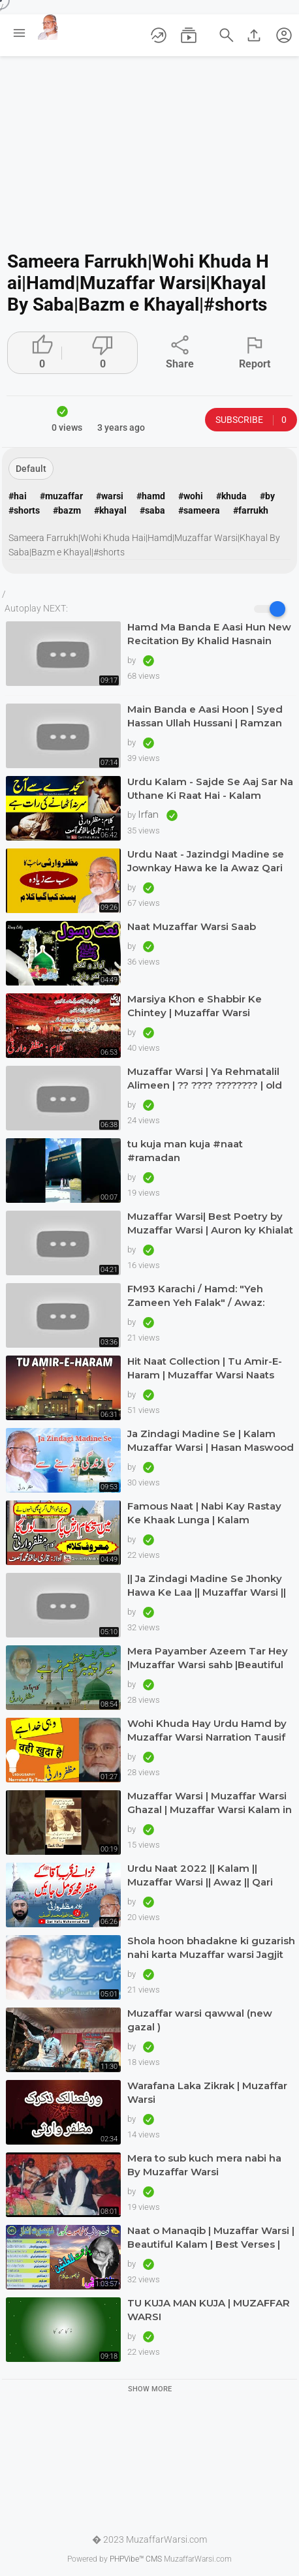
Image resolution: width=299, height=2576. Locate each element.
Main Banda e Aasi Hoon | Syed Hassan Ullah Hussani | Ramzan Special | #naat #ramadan (205, 716)
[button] (284, 35)
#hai (17, 496)
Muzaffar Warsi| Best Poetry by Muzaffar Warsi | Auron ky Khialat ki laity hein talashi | (210, 1223)
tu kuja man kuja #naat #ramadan (185, 1151)
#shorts (24, 510)
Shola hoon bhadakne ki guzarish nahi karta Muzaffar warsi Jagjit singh (211, 1947)
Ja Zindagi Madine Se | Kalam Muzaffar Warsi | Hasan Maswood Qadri (210, 1440)
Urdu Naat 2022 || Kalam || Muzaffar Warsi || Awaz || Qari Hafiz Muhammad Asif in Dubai (205, 1875)
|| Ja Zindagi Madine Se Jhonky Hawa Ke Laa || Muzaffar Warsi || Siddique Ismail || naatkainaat (206, 1585)
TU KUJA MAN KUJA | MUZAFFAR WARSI (208, 2310)
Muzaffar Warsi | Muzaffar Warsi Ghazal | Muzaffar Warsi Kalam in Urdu (209, 1803)
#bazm (67, 510)
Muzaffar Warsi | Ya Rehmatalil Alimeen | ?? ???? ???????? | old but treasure (204, 1078)
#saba (152, 510)
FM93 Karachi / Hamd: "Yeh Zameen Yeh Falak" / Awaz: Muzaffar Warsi (195, 1295)
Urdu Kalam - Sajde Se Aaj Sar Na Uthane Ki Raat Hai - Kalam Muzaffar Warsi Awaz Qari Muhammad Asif (210, 788)
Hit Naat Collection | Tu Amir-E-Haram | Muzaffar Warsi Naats (204, 1368)
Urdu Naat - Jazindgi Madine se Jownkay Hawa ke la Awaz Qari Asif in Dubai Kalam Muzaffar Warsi (205, 861)
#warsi (109, 496)
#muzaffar (61, 496)
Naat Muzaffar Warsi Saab (191, 926)
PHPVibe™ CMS (136, 2559)
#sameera (199, 510)
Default (31, 468)
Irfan (149, 814)
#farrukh (250, 510)
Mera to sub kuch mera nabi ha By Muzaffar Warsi (204, 2165)
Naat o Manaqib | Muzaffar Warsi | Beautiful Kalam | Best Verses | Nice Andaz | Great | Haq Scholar (210, 2237)
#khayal (110, 510)
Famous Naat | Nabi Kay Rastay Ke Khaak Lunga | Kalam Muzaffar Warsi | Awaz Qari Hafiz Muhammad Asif (209, 1513)
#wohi (190, 496)
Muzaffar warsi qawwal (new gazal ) (199, 2020)
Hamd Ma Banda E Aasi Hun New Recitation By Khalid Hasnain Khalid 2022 (209, 634)
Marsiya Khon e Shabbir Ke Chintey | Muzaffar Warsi (194, 1006)
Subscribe (251, 420)
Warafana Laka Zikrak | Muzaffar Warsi (207, 2092)
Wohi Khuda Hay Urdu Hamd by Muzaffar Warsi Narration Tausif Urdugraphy (207, 1730)
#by (267, 496)
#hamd (150, 496)
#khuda (231, 496)
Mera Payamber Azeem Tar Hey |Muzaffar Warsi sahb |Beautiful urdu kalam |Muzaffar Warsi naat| (210, 1658)
